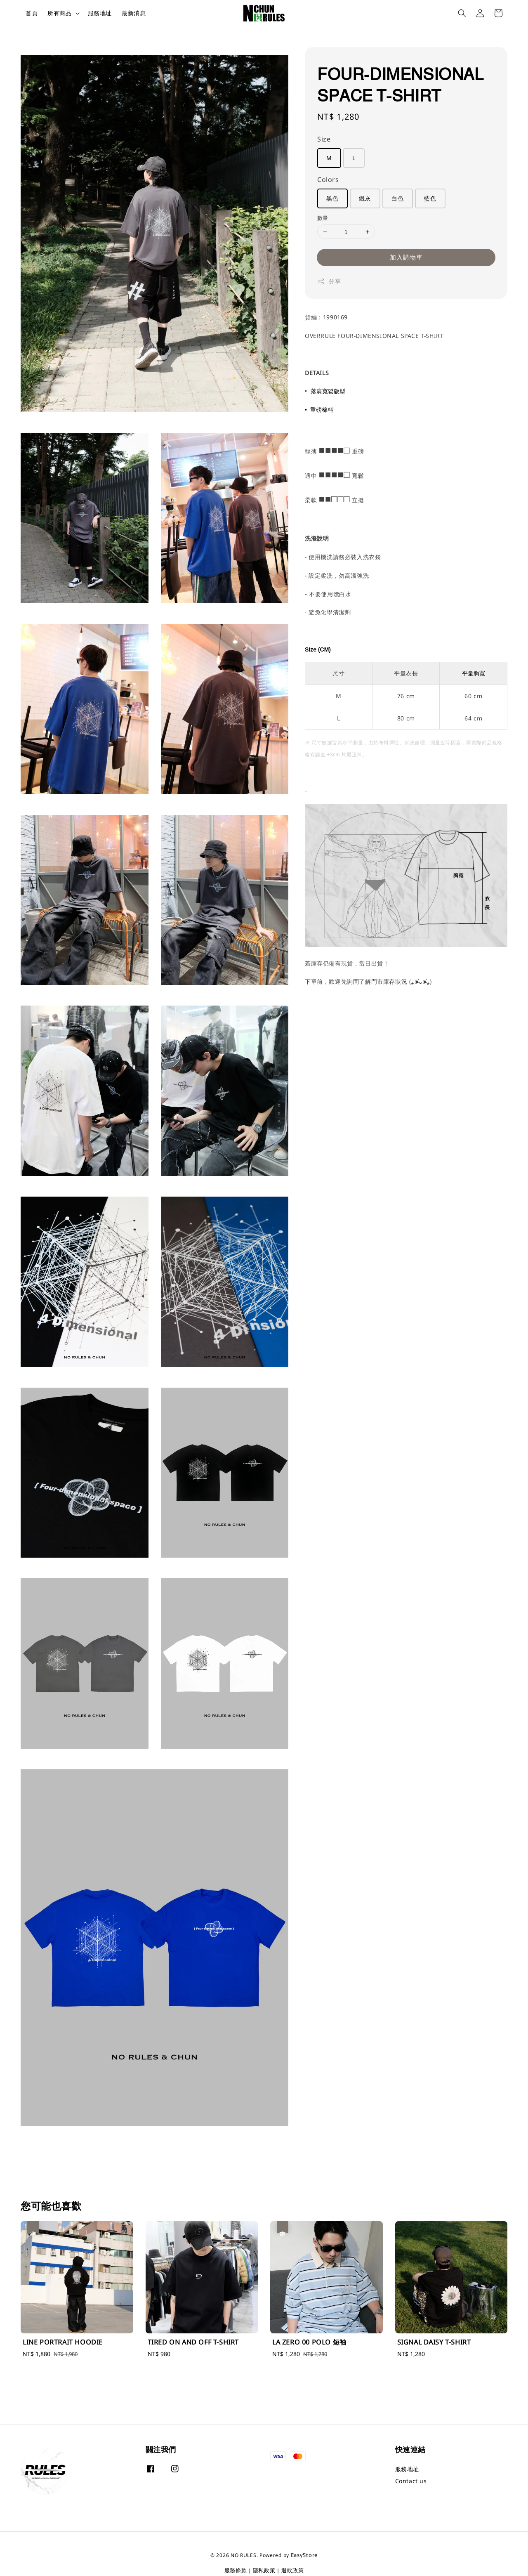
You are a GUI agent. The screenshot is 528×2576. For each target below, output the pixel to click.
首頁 (32, 13)
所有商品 (59, 13)
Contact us (411, 2481)
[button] (462, 13)
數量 (322, 218)
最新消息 (134, 13)
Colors (328, 179)
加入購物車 (406, 257)
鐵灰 (365, 198)
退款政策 (292, 2570)
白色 (397, 198)
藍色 (430, 198)
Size (323, 139)
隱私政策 (264, 2570)
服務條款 (235, 2570)
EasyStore (304, 2555)
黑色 (332, 198)
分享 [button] (329, 281)
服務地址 (100, 13)
